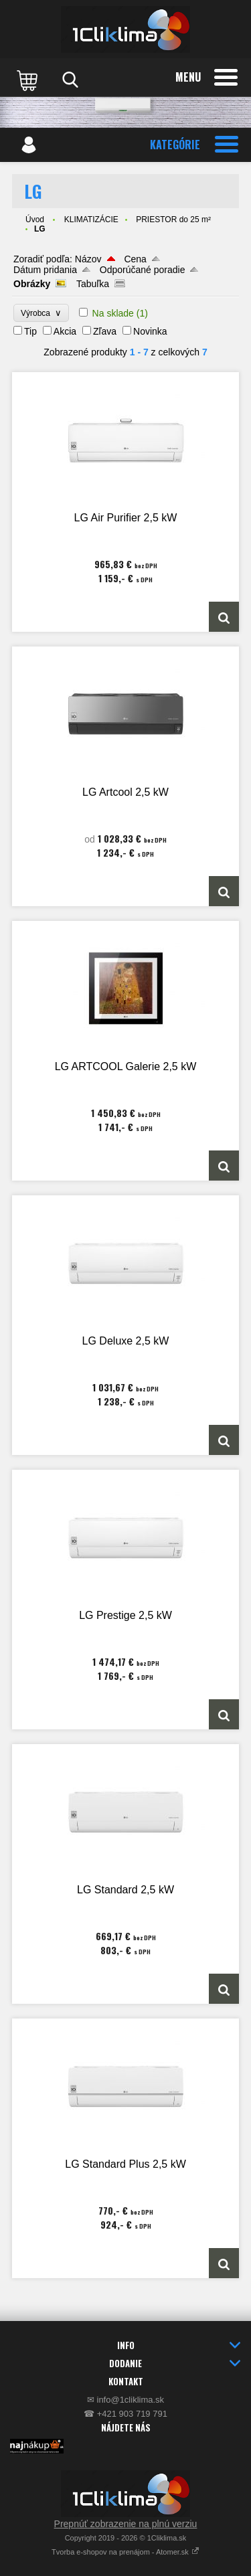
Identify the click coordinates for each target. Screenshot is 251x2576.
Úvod (34, 219)
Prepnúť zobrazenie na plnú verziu (125, 2523)
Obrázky (31, 283)
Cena (135, 259)
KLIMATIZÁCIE (91, 219)
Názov (88, 259)
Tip (30, 331)
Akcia (65, 331)
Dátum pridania (45, 269)
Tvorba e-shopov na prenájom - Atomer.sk (125, 2552)
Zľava (104, 331)
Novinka (150, 331)
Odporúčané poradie (142, 269)
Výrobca (41, 313)
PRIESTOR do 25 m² (173, 219)
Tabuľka (92, 283)
